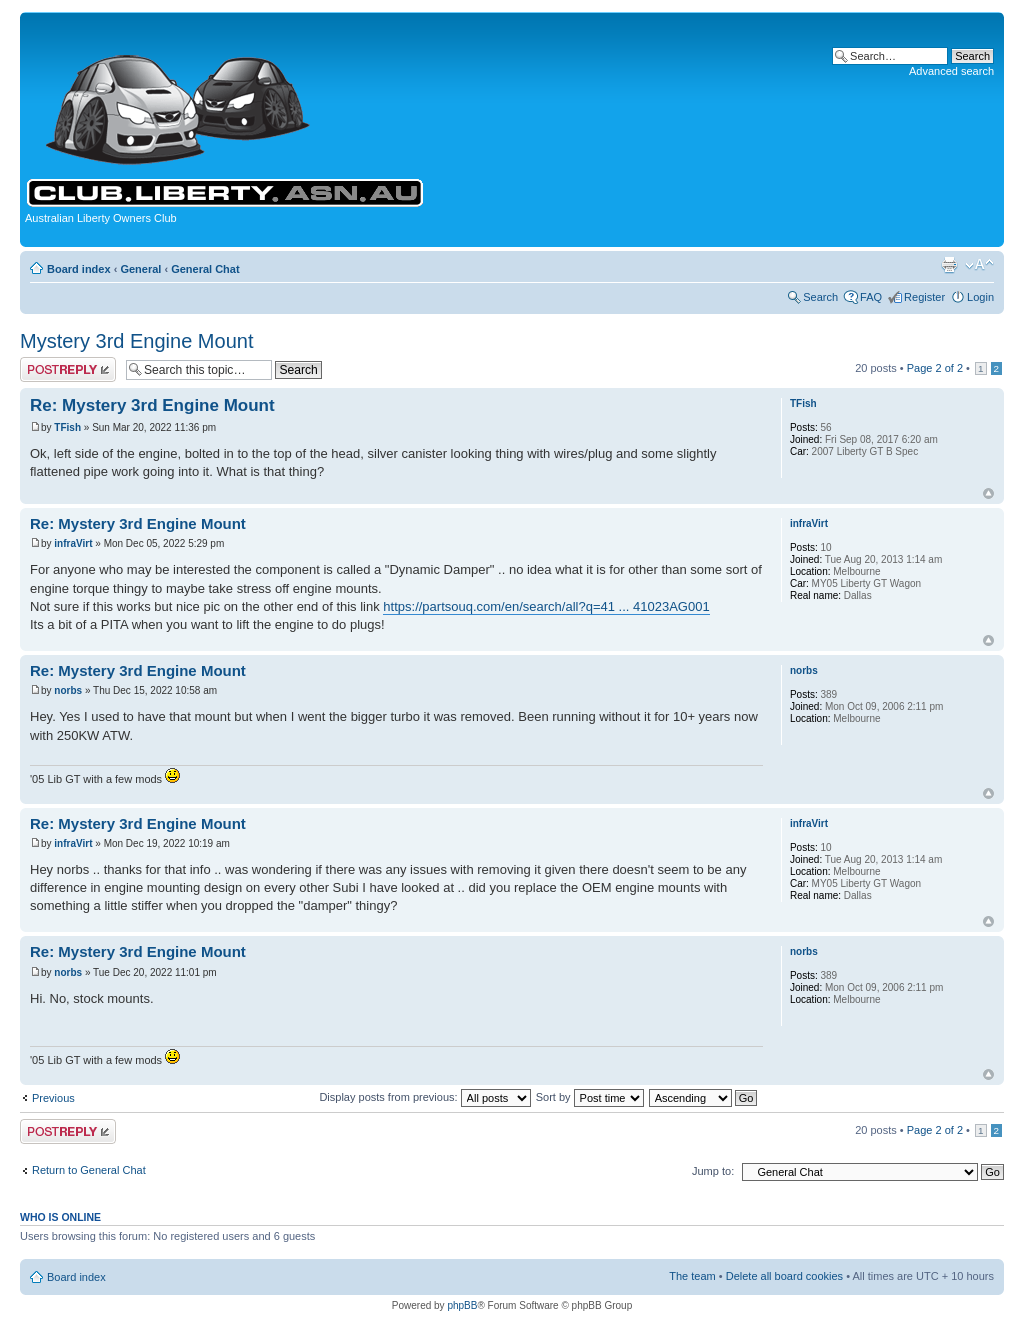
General (140, 269)
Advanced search (951, 71)
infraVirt (73, 543)
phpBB (462, 1305)
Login (980, 297)
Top (988, 493)
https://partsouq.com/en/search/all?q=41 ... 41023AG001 (546, 606)
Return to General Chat (89, 1170)
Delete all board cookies (784, 1276)
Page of (935, 368)
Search (820, 297)
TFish (67, 427)
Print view (949, 265)
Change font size (979, 265)
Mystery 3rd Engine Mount (136, 341)
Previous (53, 1098)
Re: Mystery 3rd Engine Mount (152, 405)
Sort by (590, 1097)
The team (692, 1276)
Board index (79, 269)
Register (924, 297)
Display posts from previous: (424, 1097)
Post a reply (68, 369)
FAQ (871, 297)
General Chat (205, 269)
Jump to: (713, 1171)
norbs (68, 690)
